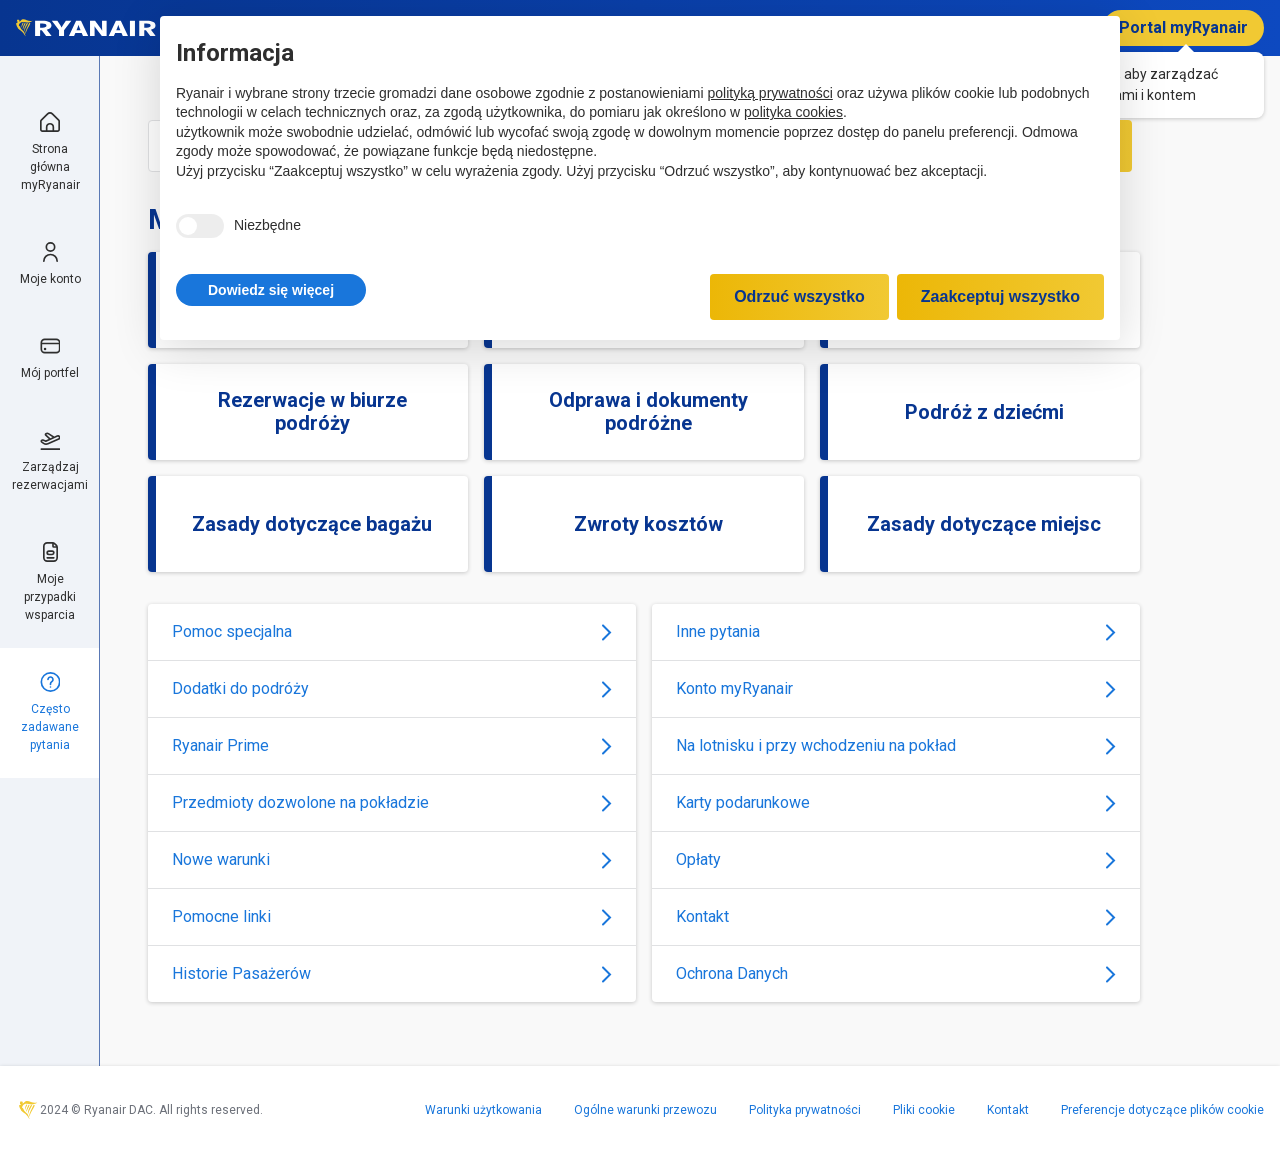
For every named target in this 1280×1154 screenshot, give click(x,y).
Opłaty (896, 859)
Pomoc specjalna (392, 631)
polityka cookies (793, 112)
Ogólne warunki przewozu (645, 1110)
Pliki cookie (924, 1110)
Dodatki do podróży (392, 688)
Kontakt (896, 916)
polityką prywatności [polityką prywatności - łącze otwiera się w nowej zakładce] (770, 93)
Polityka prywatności (805, 1110)
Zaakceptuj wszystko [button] (1000, 296)
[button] (271, 290)
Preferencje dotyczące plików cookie (1162, 1110)
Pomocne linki (392, 916)
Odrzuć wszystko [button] (799, 296)
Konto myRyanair (896, 688)
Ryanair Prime (392, 745)
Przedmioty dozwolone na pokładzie (392, 802)
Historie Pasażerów (392, 973)
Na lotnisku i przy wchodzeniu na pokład (896, 745)
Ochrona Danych (896, 973)
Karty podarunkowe (896, 802)
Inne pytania (896, 631)
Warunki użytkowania (483, 1110)
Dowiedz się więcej (271, 290)
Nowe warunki (392, 859)
